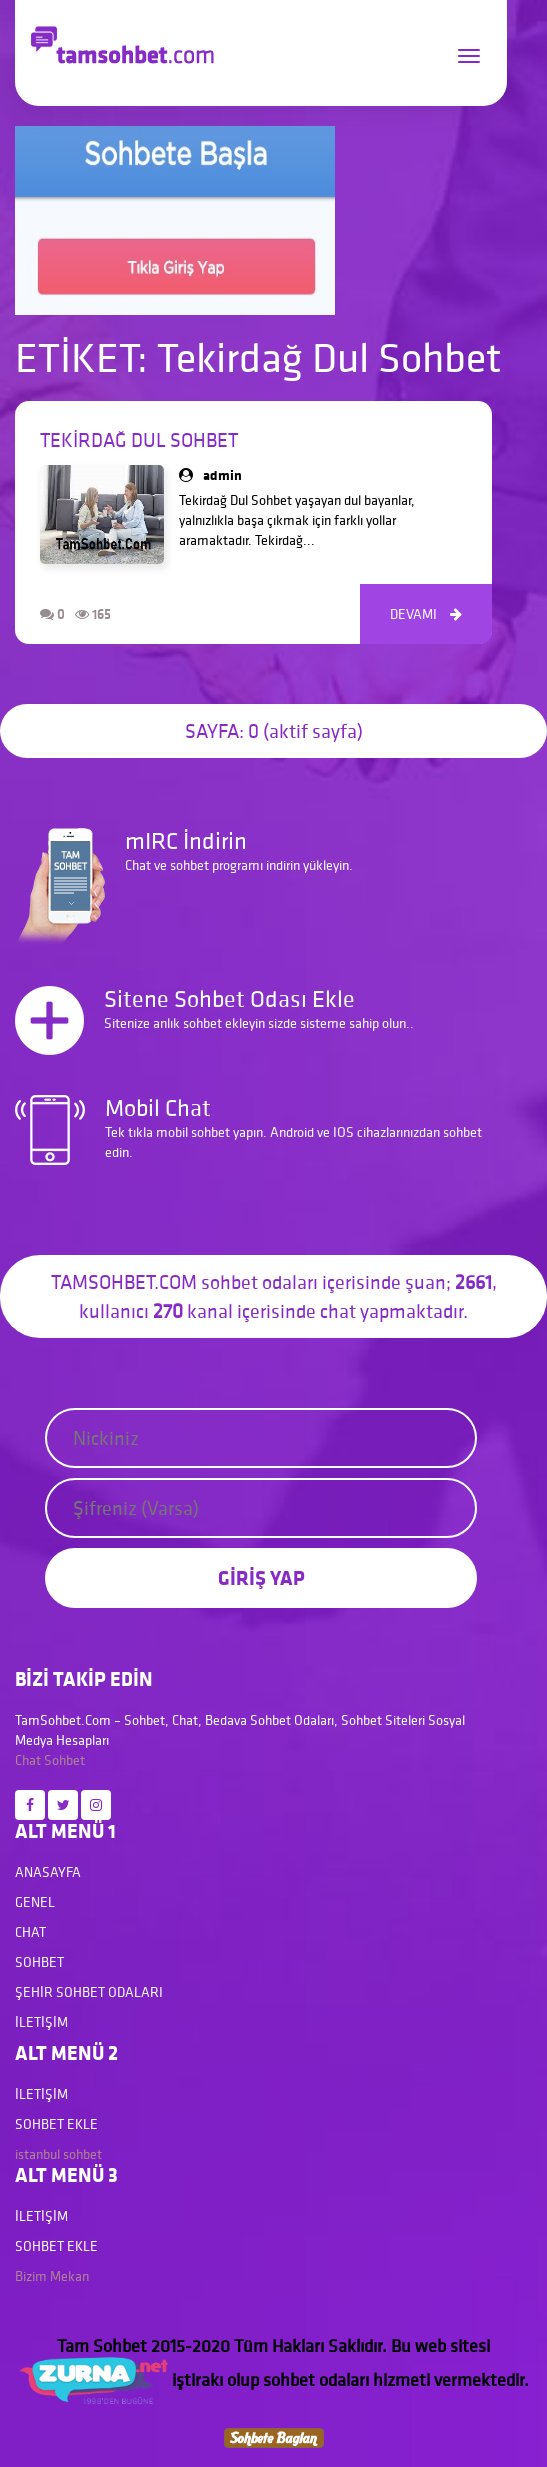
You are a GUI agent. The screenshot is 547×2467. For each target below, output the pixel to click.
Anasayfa (48, 1872)
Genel (35, 1902)
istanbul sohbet (58, 2154)
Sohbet (64, 1760)
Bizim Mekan (52, 2276)
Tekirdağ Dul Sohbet (139, 440)
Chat (28, 1760)
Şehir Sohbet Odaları (89, 1992)
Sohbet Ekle (56, 2124)
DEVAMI (426, 614)
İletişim (41, 2022)
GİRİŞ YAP (261, 1577)
